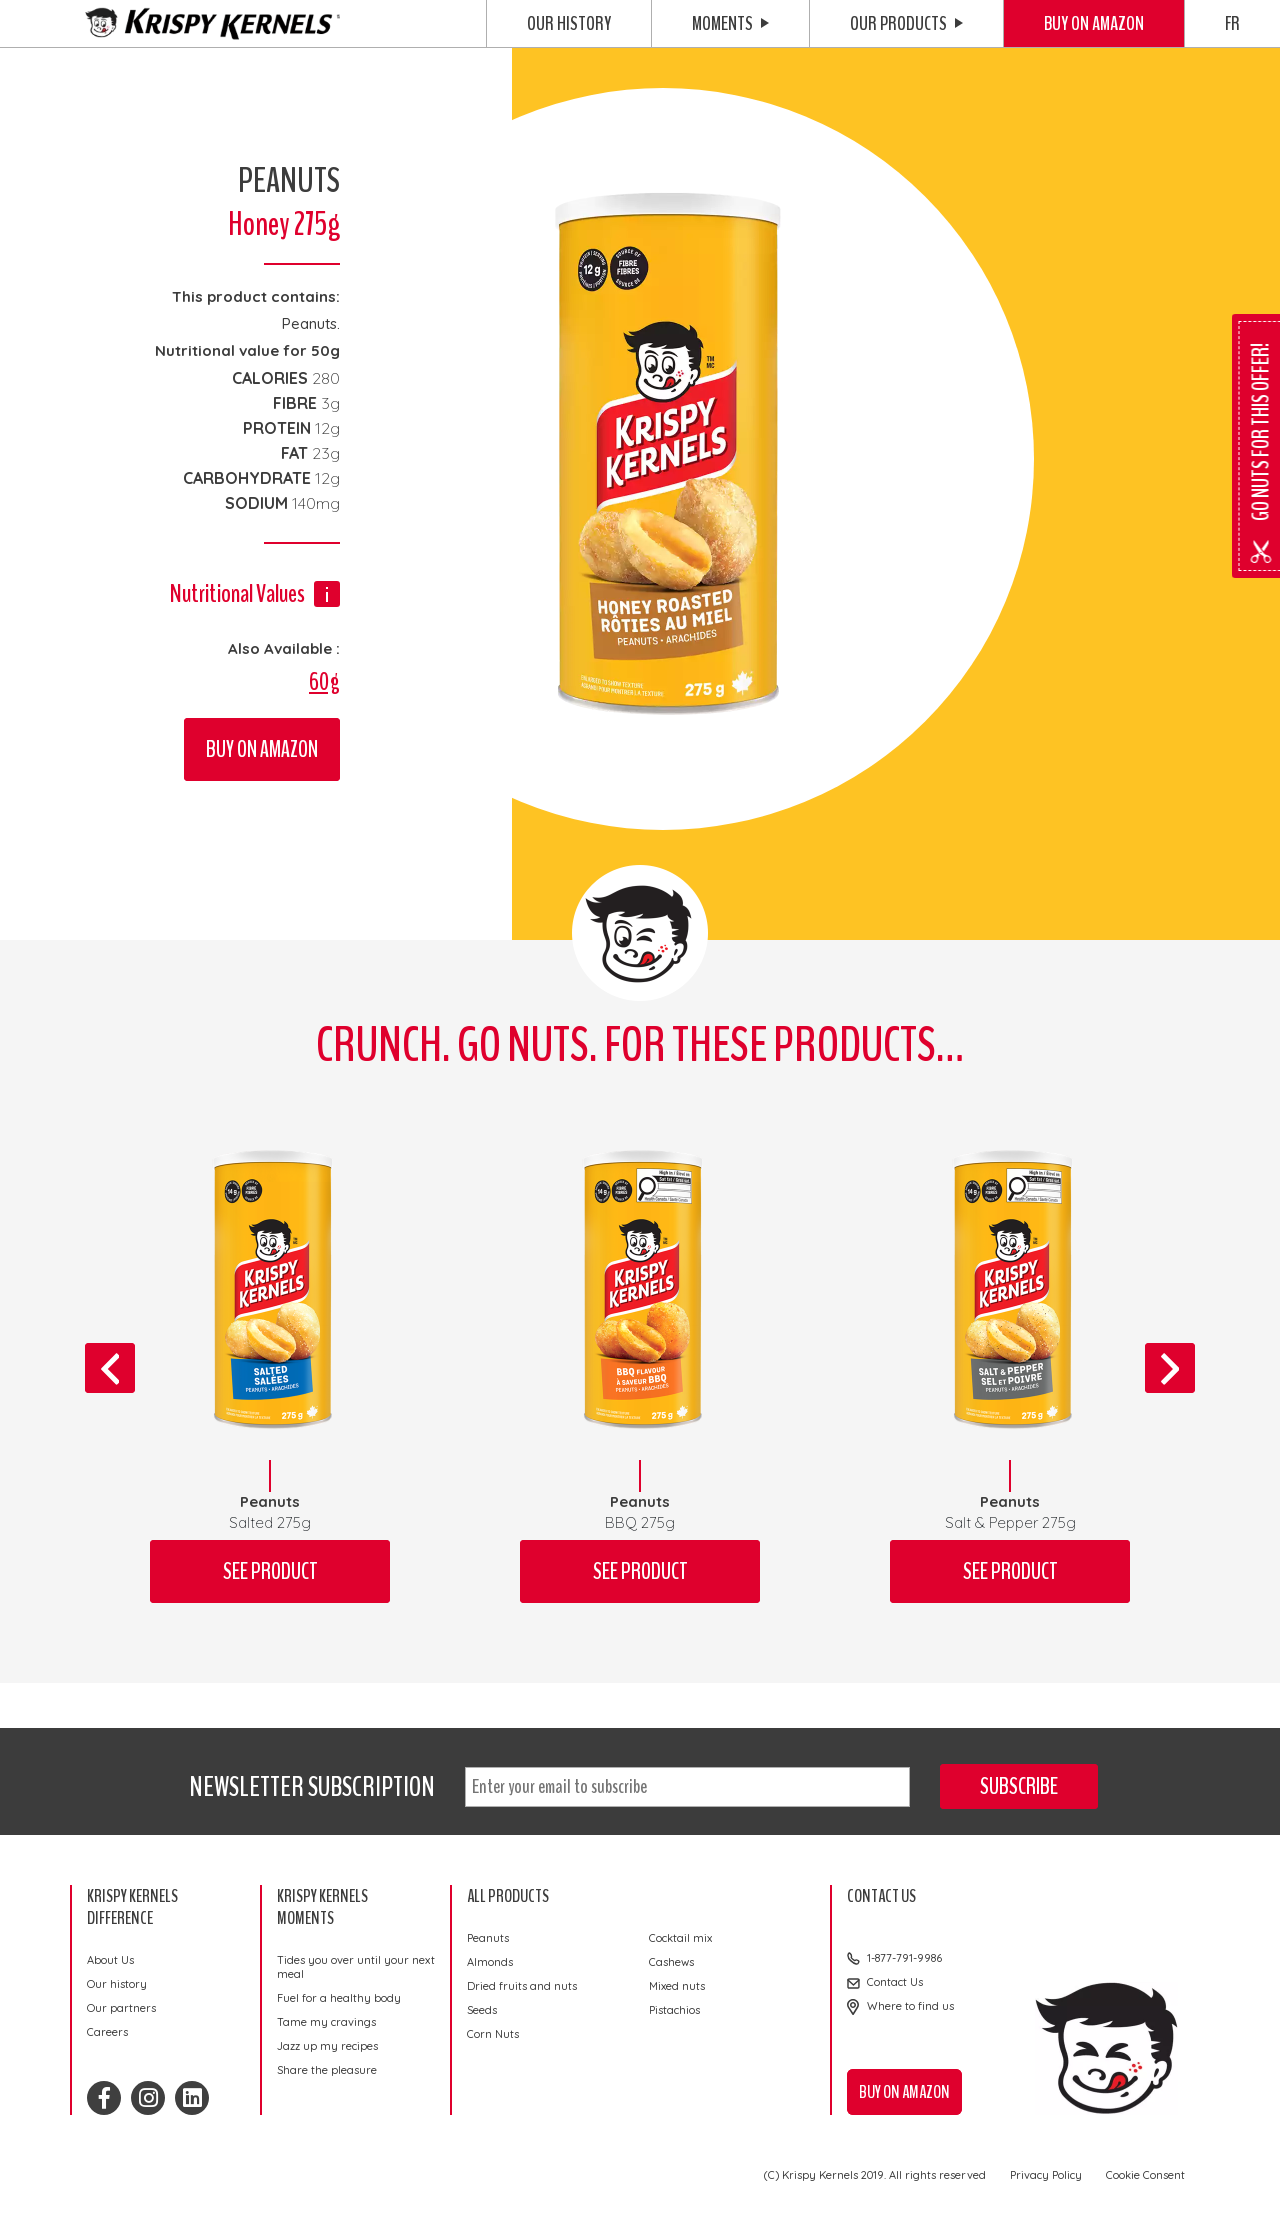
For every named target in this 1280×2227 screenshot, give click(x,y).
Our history (569, 23)
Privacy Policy (1046, 2175)
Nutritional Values (237, 593)
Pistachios (674, 2010)
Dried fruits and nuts (522, 1986)
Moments (730, 23)
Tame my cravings (326, 2022)
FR (1232, 23)
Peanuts (488, 1938)
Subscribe (1019, 1786)
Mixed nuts (677, 1986)
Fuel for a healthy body (339, 1998)
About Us (110, 1960)
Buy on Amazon (1094, 23)
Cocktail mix (680, 1938)
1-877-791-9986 (904, 1958)
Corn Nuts (493, 2034)
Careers (107, 2032)
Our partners (121, 2008)
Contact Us (895, 1982)
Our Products (906, 23)
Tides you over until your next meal (356, 1967)
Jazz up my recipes (327, 2046)
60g (324, 682)
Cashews (671, 1962)
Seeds (482, 2010)
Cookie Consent (1145, 2175)
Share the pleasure (327, 2070)
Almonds (490, 1962)
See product (270, 1571)
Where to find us (910, 2006)
